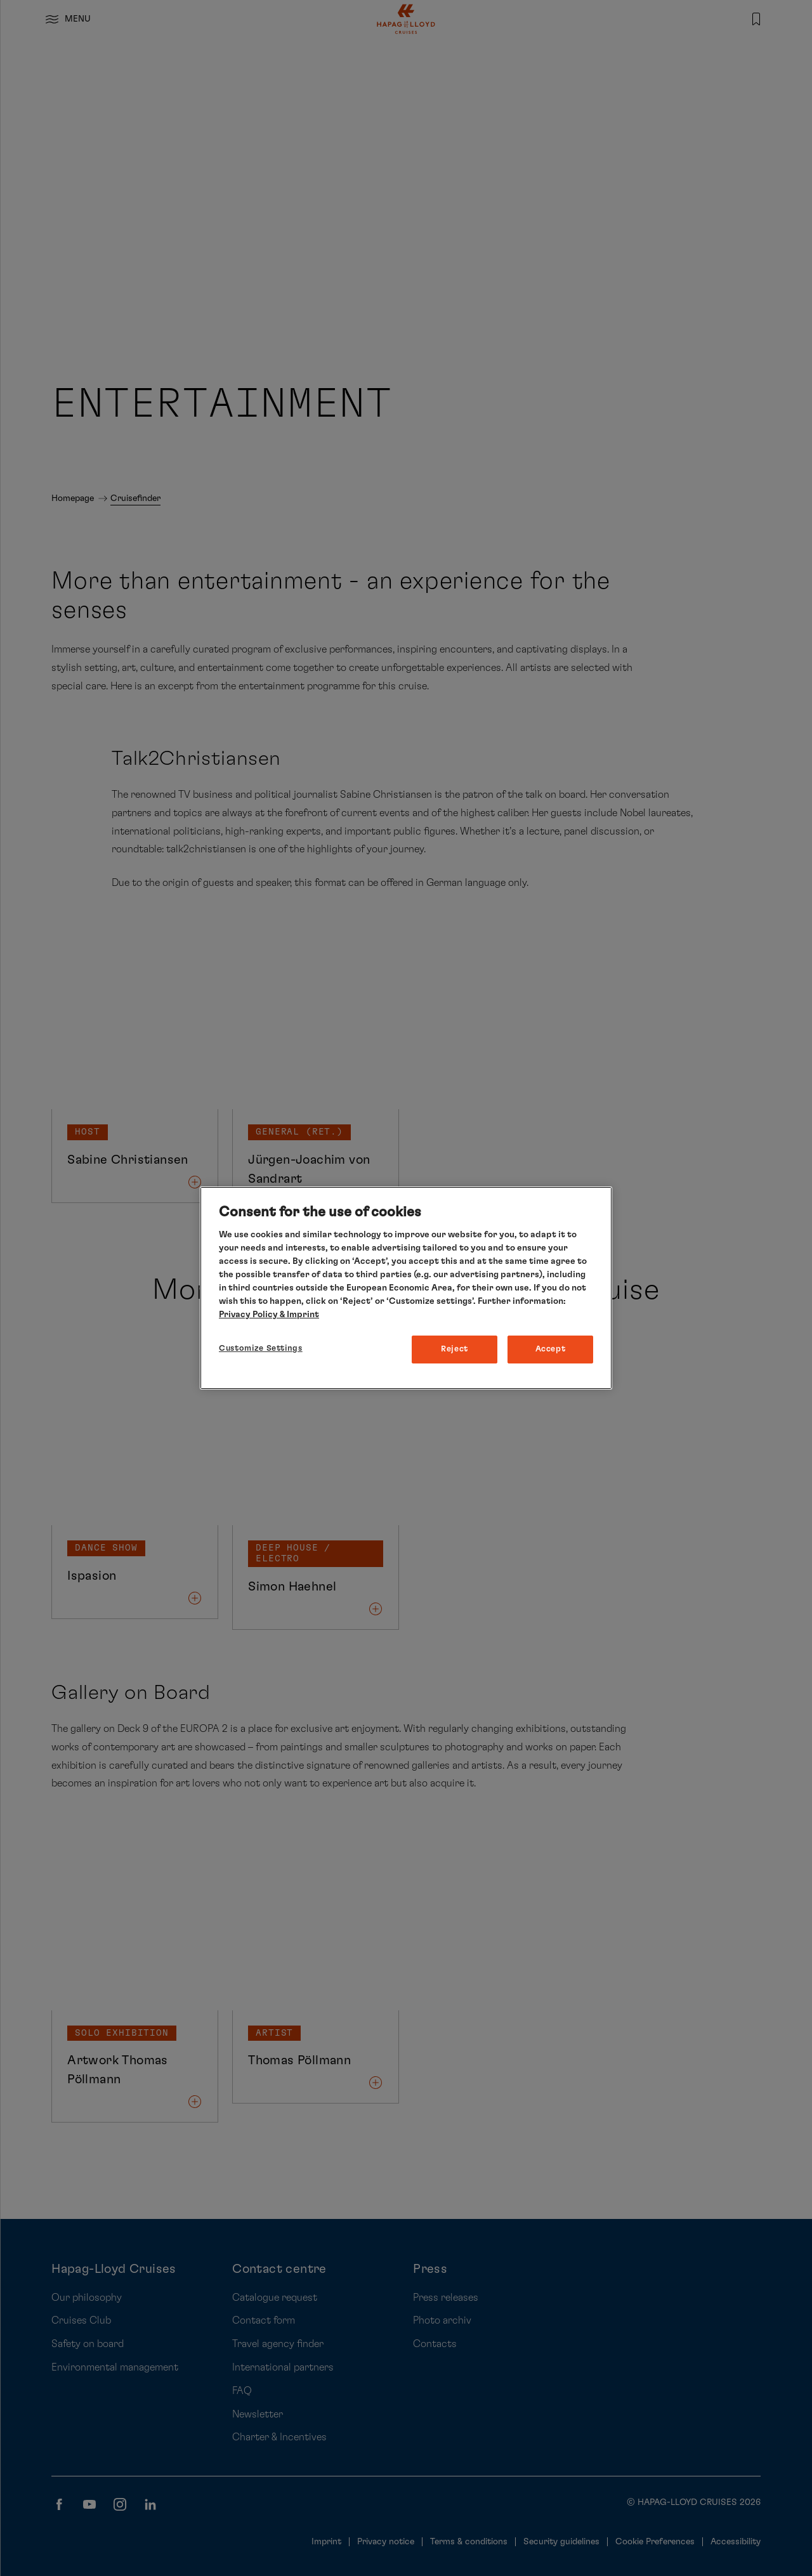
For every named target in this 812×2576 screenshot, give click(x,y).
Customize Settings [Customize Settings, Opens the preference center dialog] (261, 1348)
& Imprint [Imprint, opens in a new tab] (298, 1314)
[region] (406, 1288)
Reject (454, 1349)
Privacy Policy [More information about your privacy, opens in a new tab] (248, 1314)
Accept (550, 1349)
